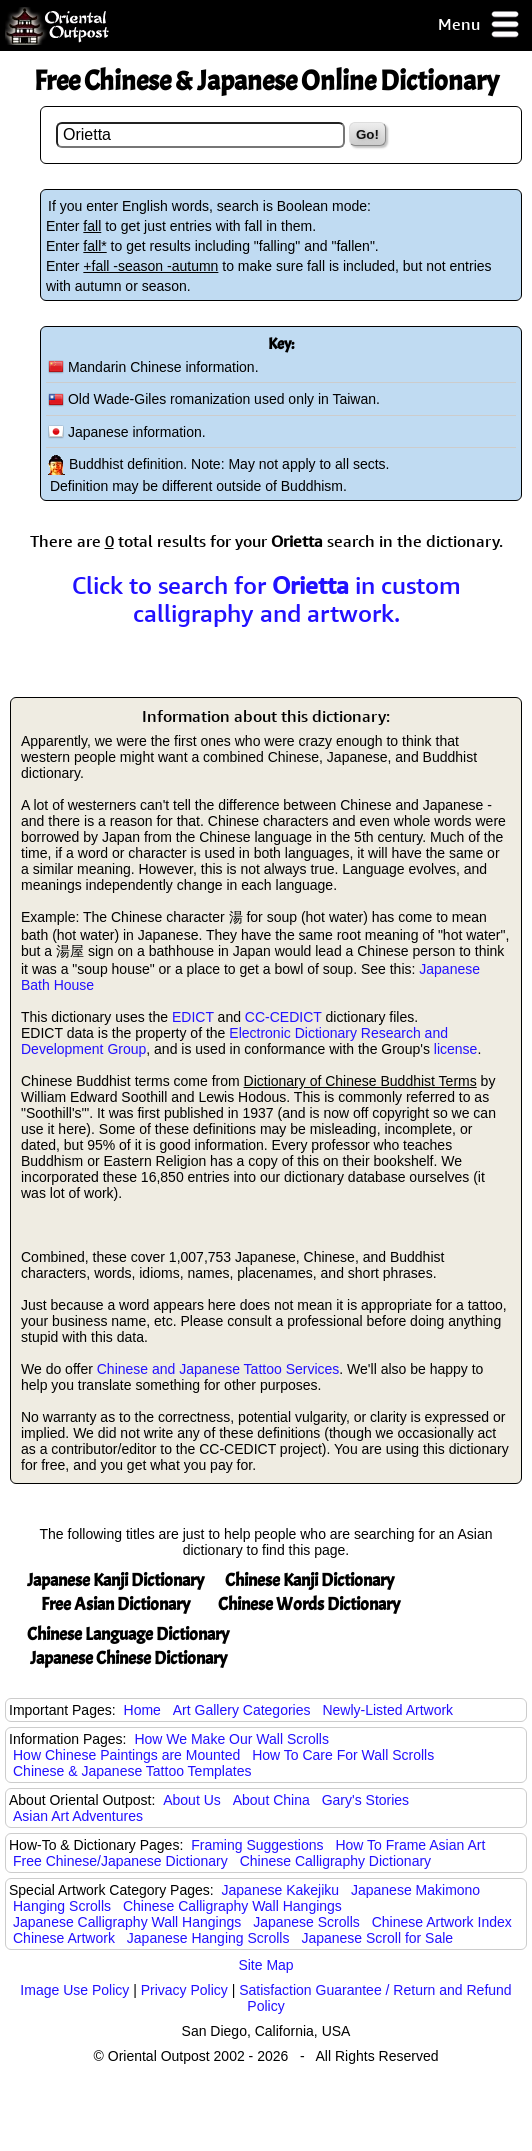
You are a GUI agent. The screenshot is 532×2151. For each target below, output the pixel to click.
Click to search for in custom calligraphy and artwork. (266, 599)
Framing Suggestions (257, 1845)
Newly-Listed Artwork (387, 1710)
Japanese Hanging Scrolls (208, 1938)
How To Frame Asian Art (410, 1845)
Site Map (265, 1965)
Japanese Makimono (415, 1890)
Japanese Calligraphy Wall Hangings (127, 1922)
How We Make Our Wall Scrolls (231, 1739)
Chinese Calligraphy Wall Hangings (232, 1906)
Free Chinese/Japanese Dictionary (120, 1861)
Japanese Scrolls (306, 1922)
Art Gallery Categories (242, 1710)
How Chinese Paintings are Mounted (126, 1755)
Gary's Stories (365, 1800)
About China (271, 1800)
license (456, 1049)
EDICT (193, 1017)
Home (142, 1710)
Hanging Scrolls (62, 1906)
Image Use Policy (74, 1990)
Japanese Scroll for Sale (377, 1938)
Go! (367, 134)
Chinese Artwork (64, 1938)
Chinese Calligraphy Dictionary (335, 1861)
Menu (479, 25)
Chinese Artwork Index (442, 1922)
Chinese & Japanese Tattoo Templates (132, 1771)
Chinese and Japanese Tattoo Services (218, 1369)
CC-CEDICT (283, 1017)
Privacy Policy (184, 1990)
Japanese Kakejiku (281, 1890)
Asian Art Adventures (78, 1816)
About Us (192, 1800)
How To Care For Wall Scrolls (343, 1755)
